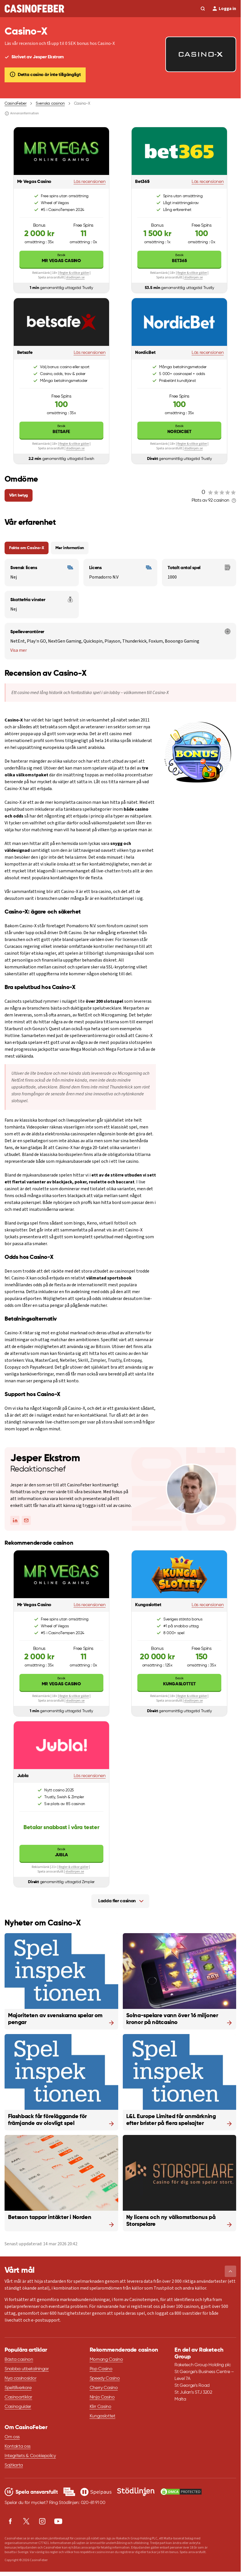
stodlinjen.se (75, 277)
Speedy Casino (105, 2378)
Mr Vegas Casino (61, 258)
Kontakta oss (18, 2446)
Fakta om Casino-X (26, 548)
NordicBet (179, 429)
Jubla (61, 1852)
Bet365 (179, 258)
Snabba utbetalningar (27, 2369)
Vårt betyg (18, 495)
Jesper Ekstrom (45, 1458)
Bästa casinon (19, 2359)
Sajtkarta (14, 2465)
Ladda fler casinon (117, 1901)
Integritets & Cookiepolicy (30, 2456)
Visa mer (18, 650)
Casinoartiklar (18, 2397)
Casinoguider (18, 2406)
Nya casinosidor (20, 2378)
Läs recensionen (90, 182)
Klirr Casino (100, 2406)
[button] (230, 2271)
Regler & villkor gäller (74, 272)
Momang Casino (106, 2359)
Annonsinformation (22, 113)
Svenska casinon (50, 103)
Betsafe (61, 429)
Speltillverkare (18, 2388)
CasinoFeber (16, 103)
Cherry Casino (104, 2388)
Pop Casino (101, 2369)
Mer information (69, 548)
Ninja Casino (102, 2397)
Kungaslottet (179, 1681)
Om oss (12, 2437)
